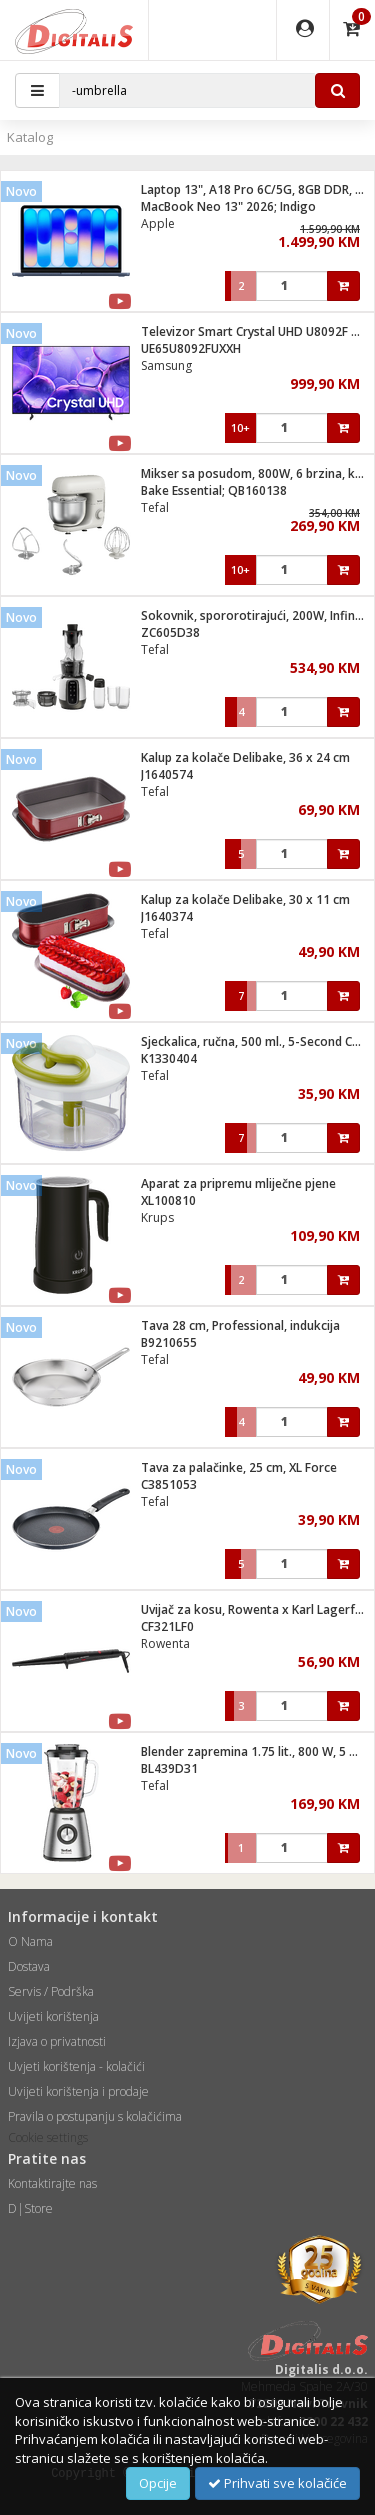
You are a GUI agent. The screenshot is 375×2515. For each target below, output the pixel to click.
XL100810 (168, 1200)
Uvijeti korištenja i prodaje (78, 2091)
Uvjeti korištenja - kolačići (76, 2066)
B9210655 (169, 1342)
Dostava (29, 1966)
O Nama (30, 1941)
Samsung (166, 365)
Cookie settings (48, 2137)
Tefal (155, 507)
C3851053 (169, 1484)
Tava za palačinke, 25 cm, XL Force (239, 1467)
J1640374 (167, 916)
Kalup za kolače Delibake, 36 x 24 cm (245, 757)
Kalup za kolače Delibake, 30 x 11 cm (245, 899)
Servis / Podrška (51, 1991)
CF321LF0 (167, 1626)
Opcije (158, 2483)
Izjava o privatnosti (57, 2041)
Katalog (30, 137)
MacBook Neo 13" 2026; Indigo (228, 206)
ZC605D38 (170, 632)
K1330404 (169, 1058)
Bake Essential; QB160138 (214, 490)
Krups (157, 1217)
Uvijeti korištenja (53, 2016)
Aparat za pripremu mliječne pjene (238, 1183)
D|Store (30, 2208)
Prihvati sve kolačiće (277, 2483)
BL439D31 (169, 1768)
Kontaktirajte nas (52, 2183)
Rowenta (165, 1643)
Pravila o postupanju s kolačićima (95, 2116)
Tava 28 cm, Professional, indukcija (240, 1325)
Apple (158, 223)
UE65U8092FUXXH (191, 348)
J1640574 (167, 774)
